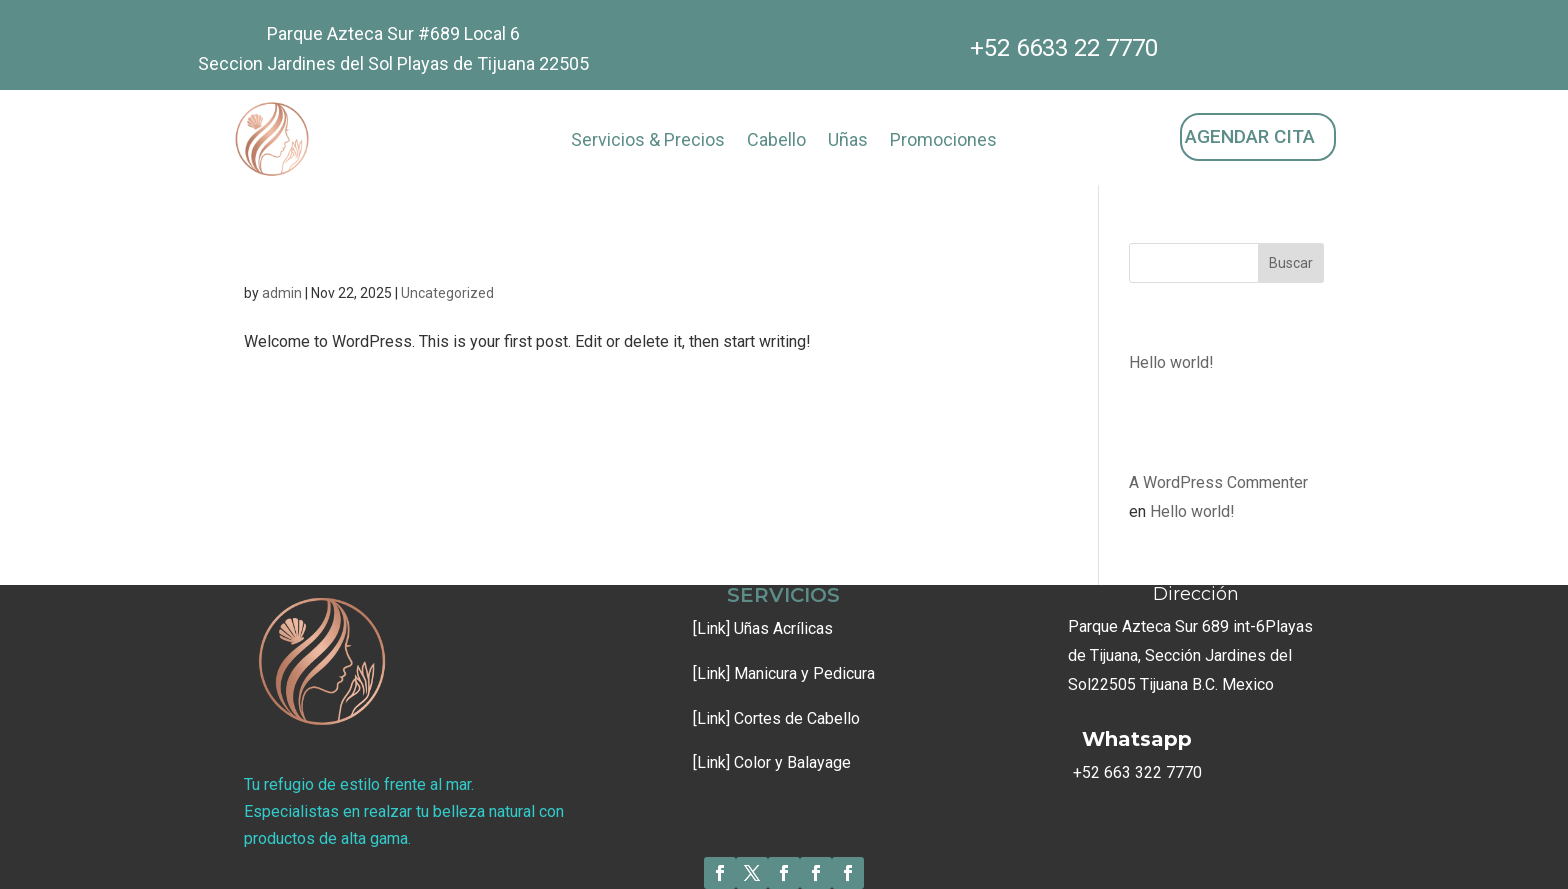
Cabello (776, 141)
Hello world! (321, 256)
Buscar (1291, 263)
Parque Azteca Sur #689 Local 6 (393, 33)
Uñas (848, 141)
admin (282, 293)
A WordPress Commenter (1218, 482)
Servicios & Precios (648, 141)
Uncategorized (447, 293)
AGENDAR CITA (1250, 136)
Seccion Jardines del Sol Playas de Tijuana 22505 (393, 63)
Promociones (943, 141)
